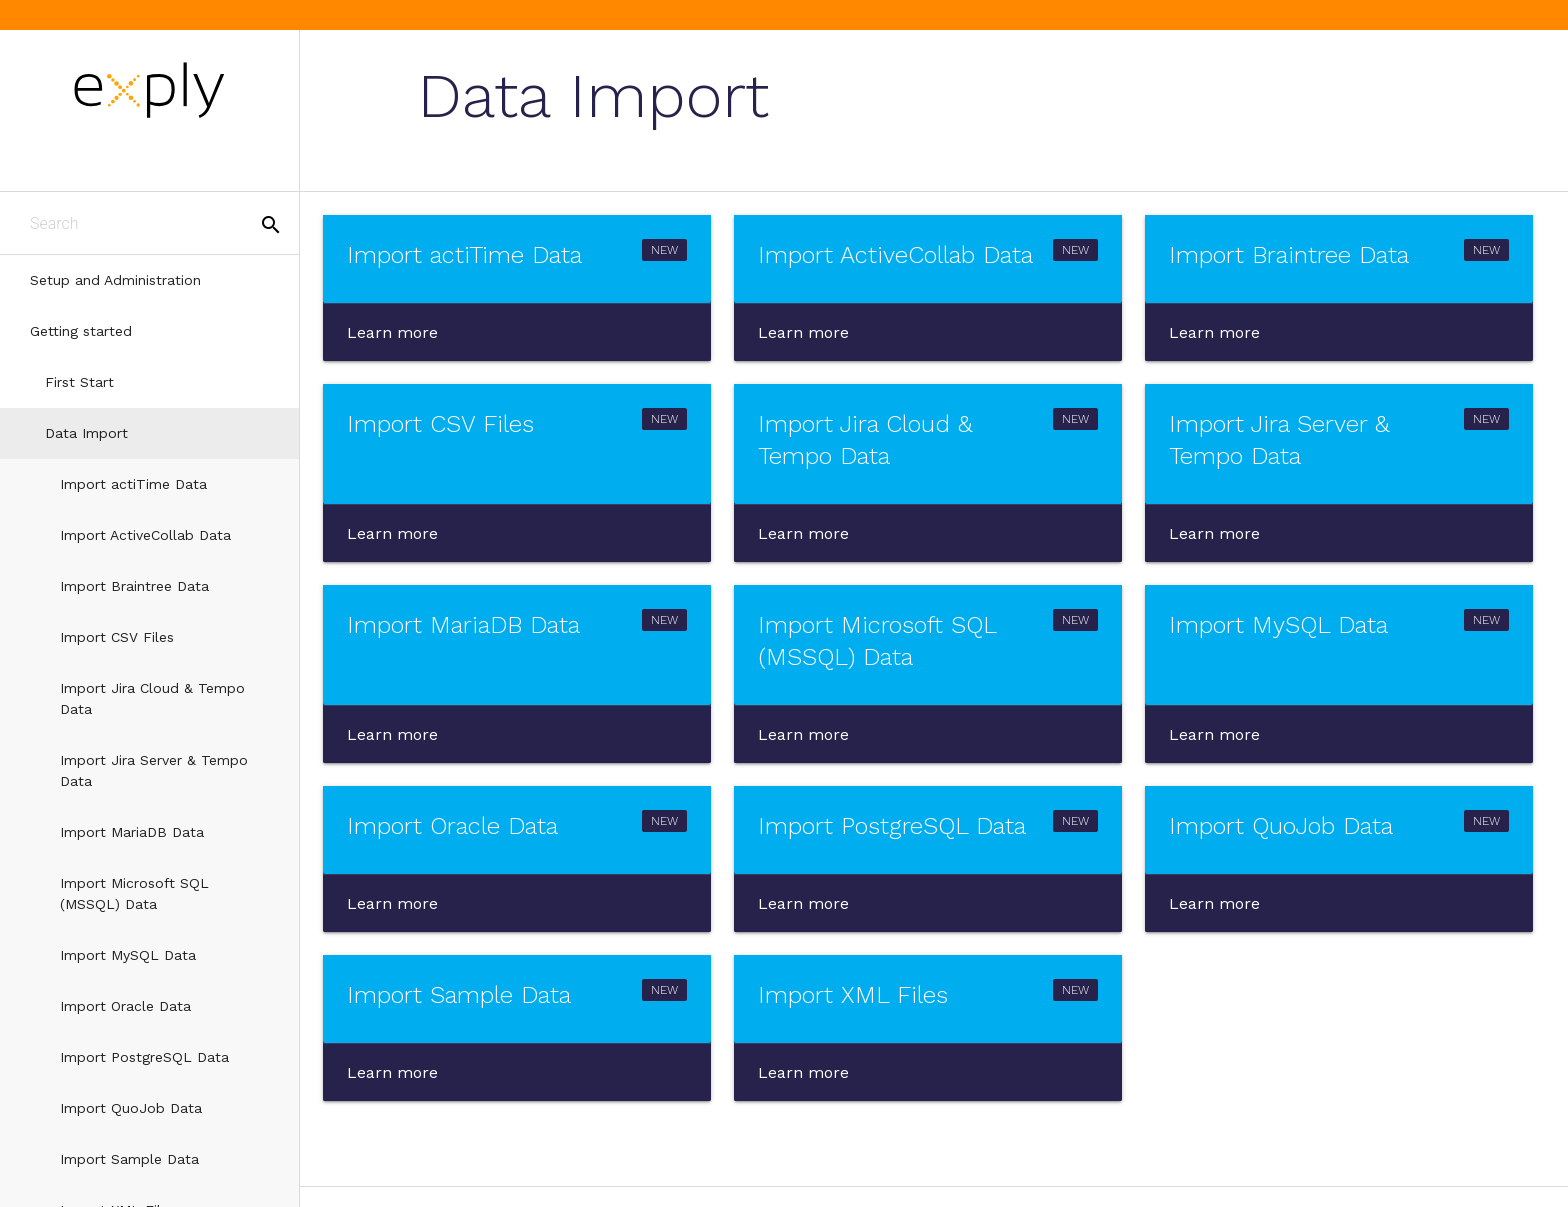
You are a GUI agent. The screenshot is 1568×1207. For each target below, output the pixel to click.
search (271, 225)
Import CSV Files (117, 637)
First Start (79, 382)
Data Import (86, 433)
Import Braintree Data (134, 586)
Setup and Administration (115, 280)
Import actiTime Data (133, 484)
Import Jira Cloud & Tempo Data (152, 698)
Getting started (81, 331)
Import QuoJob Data (131, 1108)
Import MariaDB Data (132, 832)
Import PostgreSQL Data (144, 1057)
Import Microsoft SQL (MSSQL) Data (134, 893)
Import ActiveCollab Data (145, 535)
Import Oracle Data (125, 1006)
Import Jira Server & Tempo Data (154, 770)
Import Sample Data (129, 1159)
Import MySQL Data (128, 955)
